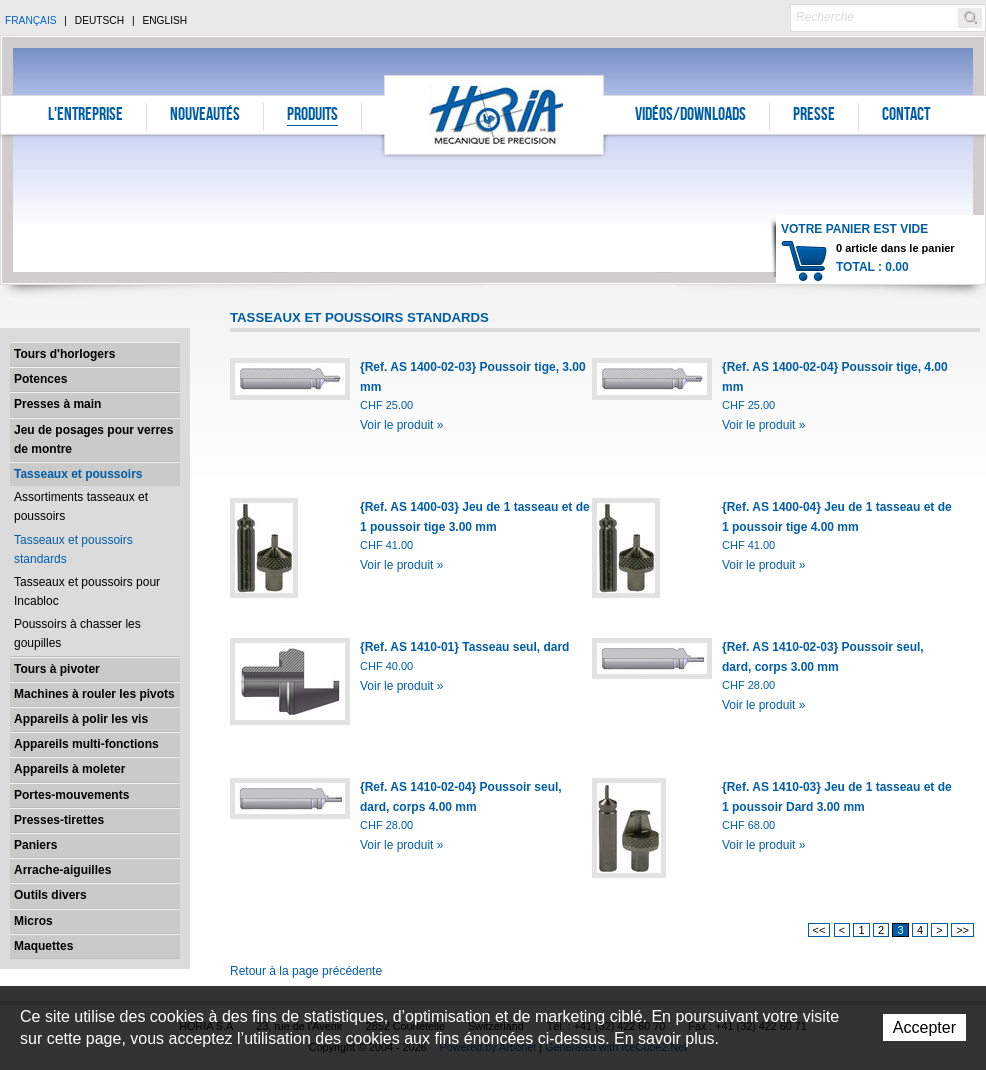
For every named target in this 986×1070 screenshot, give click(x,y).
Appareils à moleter (69, 769)
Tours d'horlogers (64, 354)
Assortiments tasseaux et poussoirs (81, 506)
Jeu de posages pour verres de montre (93, 439)
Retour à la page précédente (306, 971)
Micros (33, 921)
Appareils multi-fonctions (86, 744)
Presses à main (57, 404)
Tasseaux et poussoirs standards (73, 549)
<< (819, 930)
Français (31, 20)
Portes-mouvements (71, 795)
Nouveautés (205, 116)
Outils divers (50, 895)
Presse (814, 116)
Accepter (924, 1027)
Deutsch (99, 20)
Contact (906, 116)
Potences (40, 379)
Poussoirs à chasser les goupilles (77, 633)
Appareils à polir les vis (81, 719)
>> (962, 930)
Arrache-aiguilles (62, 870)
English (164, 20)
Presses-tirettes (59, 820)
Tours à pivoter (57, 669)
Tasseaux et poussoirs (78, 474)
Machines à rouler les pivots (94, 694)
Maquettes (43, 946)
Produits (312, 116)
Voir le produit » (401, 425)
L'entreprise (85, 116)
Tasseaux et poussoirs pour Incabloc (87, 591)
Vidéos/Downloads (690, 116)
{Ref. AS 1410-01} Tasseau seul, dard (464, 647)
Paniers (35, 845)
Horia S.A (494, 114)
